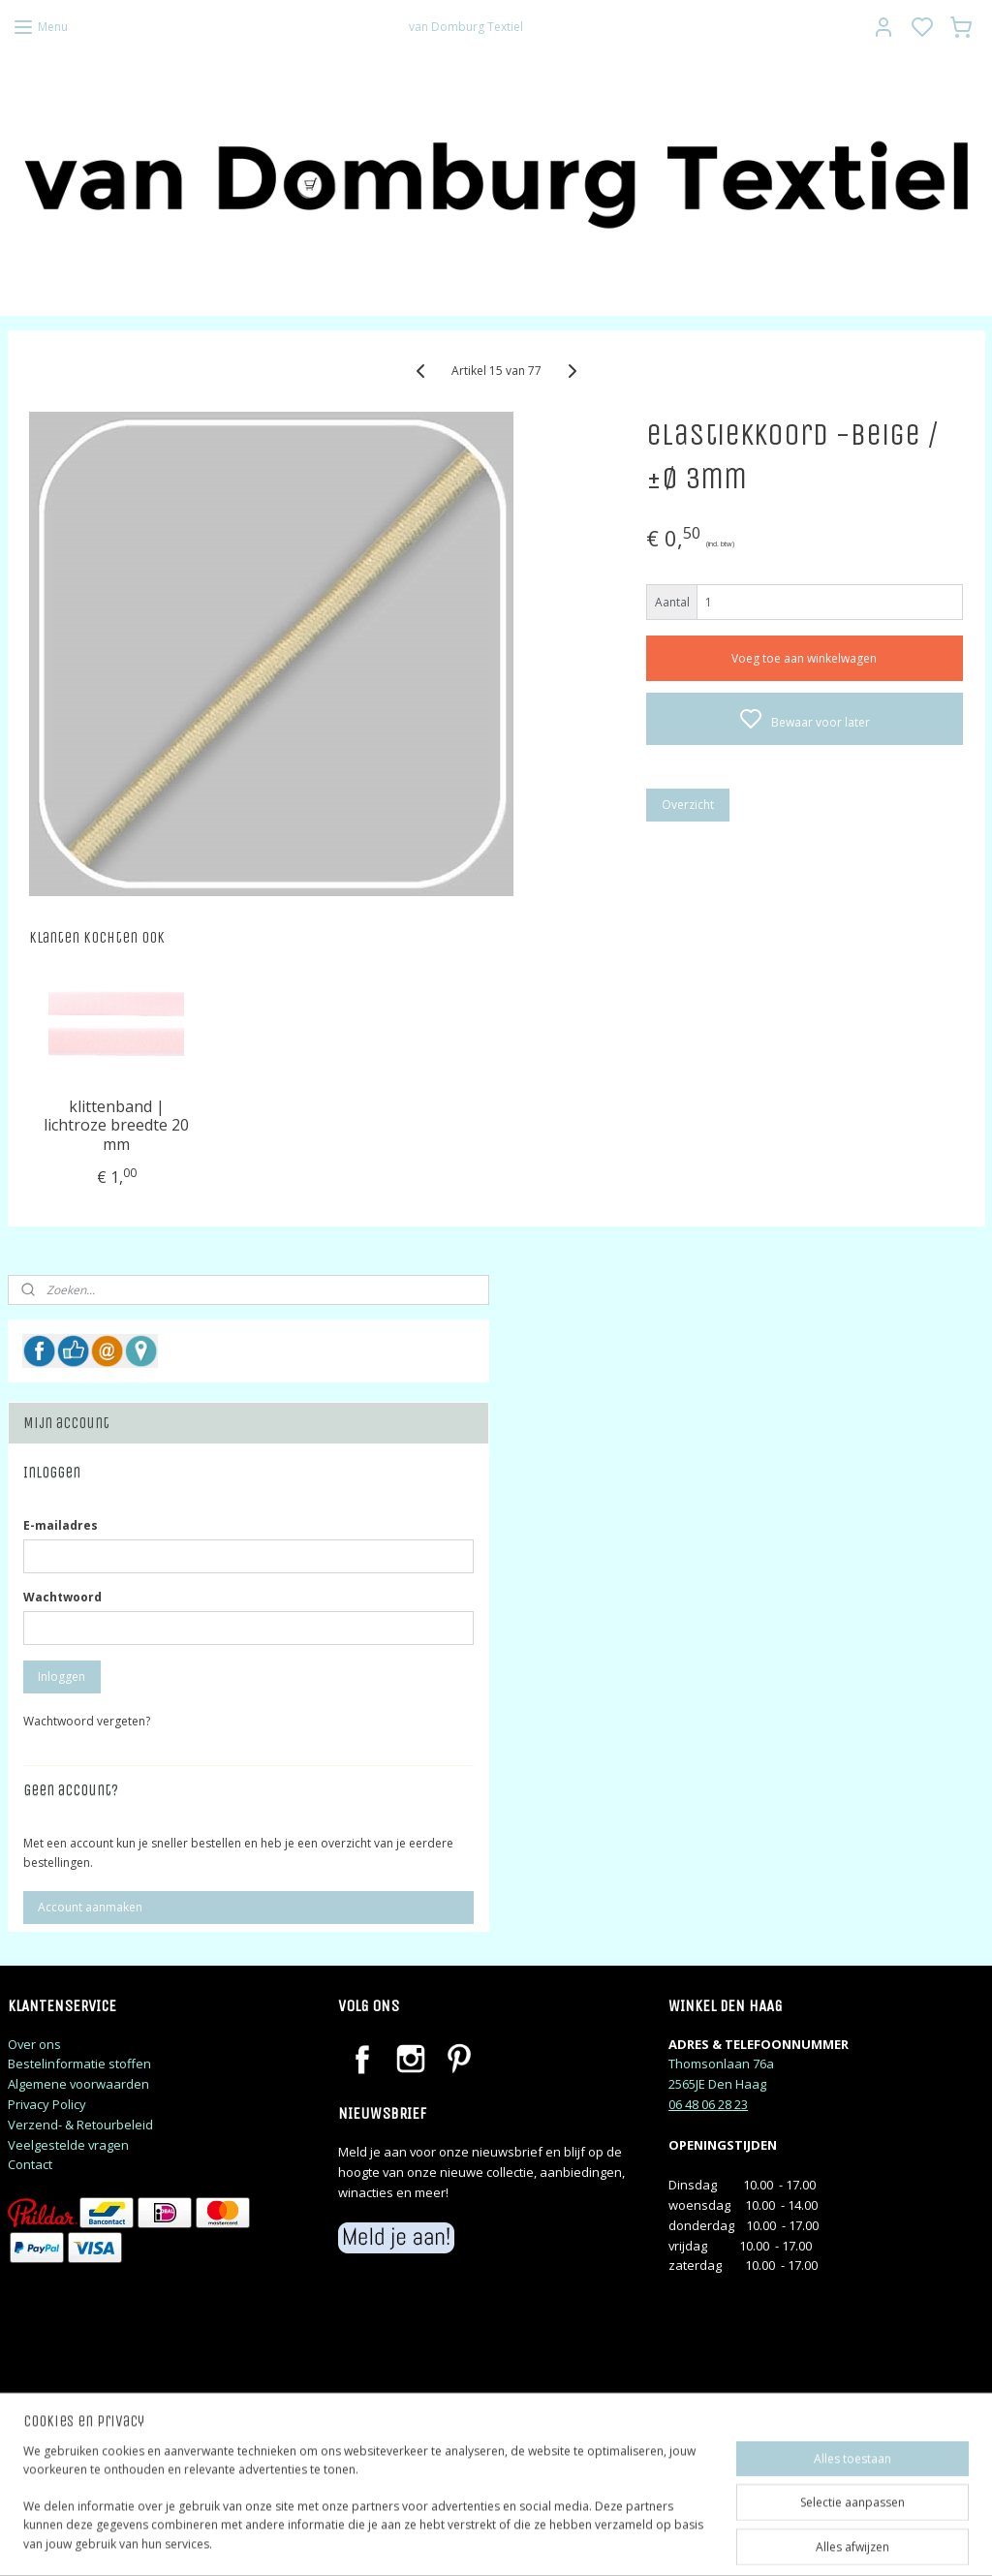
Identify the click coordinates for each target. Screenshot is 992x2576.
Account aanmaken (90, 1907)
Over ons (34, 2044)
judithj (44, 2469)
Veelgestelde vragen (68, 2145)
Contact (30, 2164)
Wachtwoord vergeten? (86, 1721)
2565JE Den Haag (717, 2084)
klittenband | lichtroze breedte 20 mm (116, 1126)
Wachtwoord (62, 1597)
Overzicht (688, 804)
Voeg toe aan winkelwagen (804, 658)
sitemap (579, 2540)
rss (619, 2540)
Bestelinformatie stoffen (79, 2063)
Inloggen (61, 1676)
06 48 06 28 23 (708, 2104)
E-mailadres (60, 1525)
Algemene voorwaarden (78, 2084)
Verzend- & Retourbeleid (80, 2124)
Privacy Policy (47, 2104)
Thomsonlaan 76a (721, 2063)
